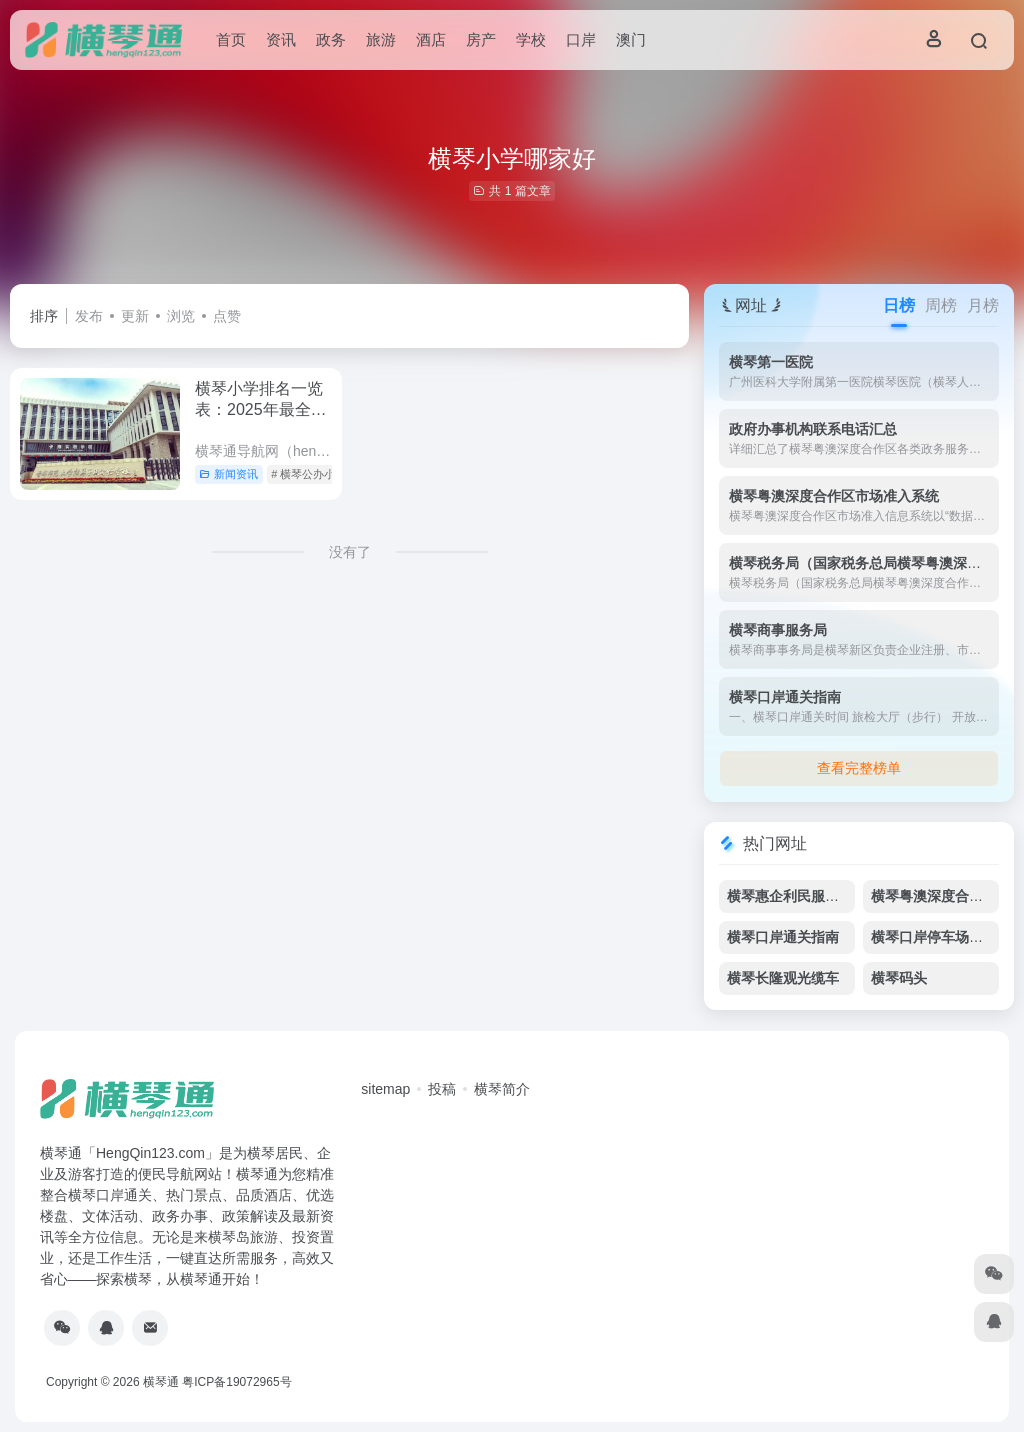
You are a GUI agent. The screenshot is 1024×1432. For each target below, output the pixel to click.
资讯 (281, 39)
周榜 (941, 305)
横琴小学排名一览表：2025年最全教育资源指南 (261, 409)
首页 (231, 39)
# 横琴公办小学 (308, 474)
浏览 (181, 316)
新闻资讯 (228, 474)
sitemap (385, 1089)
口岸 (581, 39)
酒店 (431, 39)
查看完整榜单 (859, 768)
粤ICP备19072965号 (236, 1382)
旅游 (381, 39)
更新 (135, 316)
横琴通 (161, 1382)
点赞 (227, 316)
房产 (481, 39)
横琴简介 (502, 1089)
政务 (331, 39)
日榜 (899, 305)
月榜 (983, 305)
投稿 (442, 1089)
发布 (89, 316)
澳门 (631, 39)
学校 (531, 39)
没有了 (350, 552)
